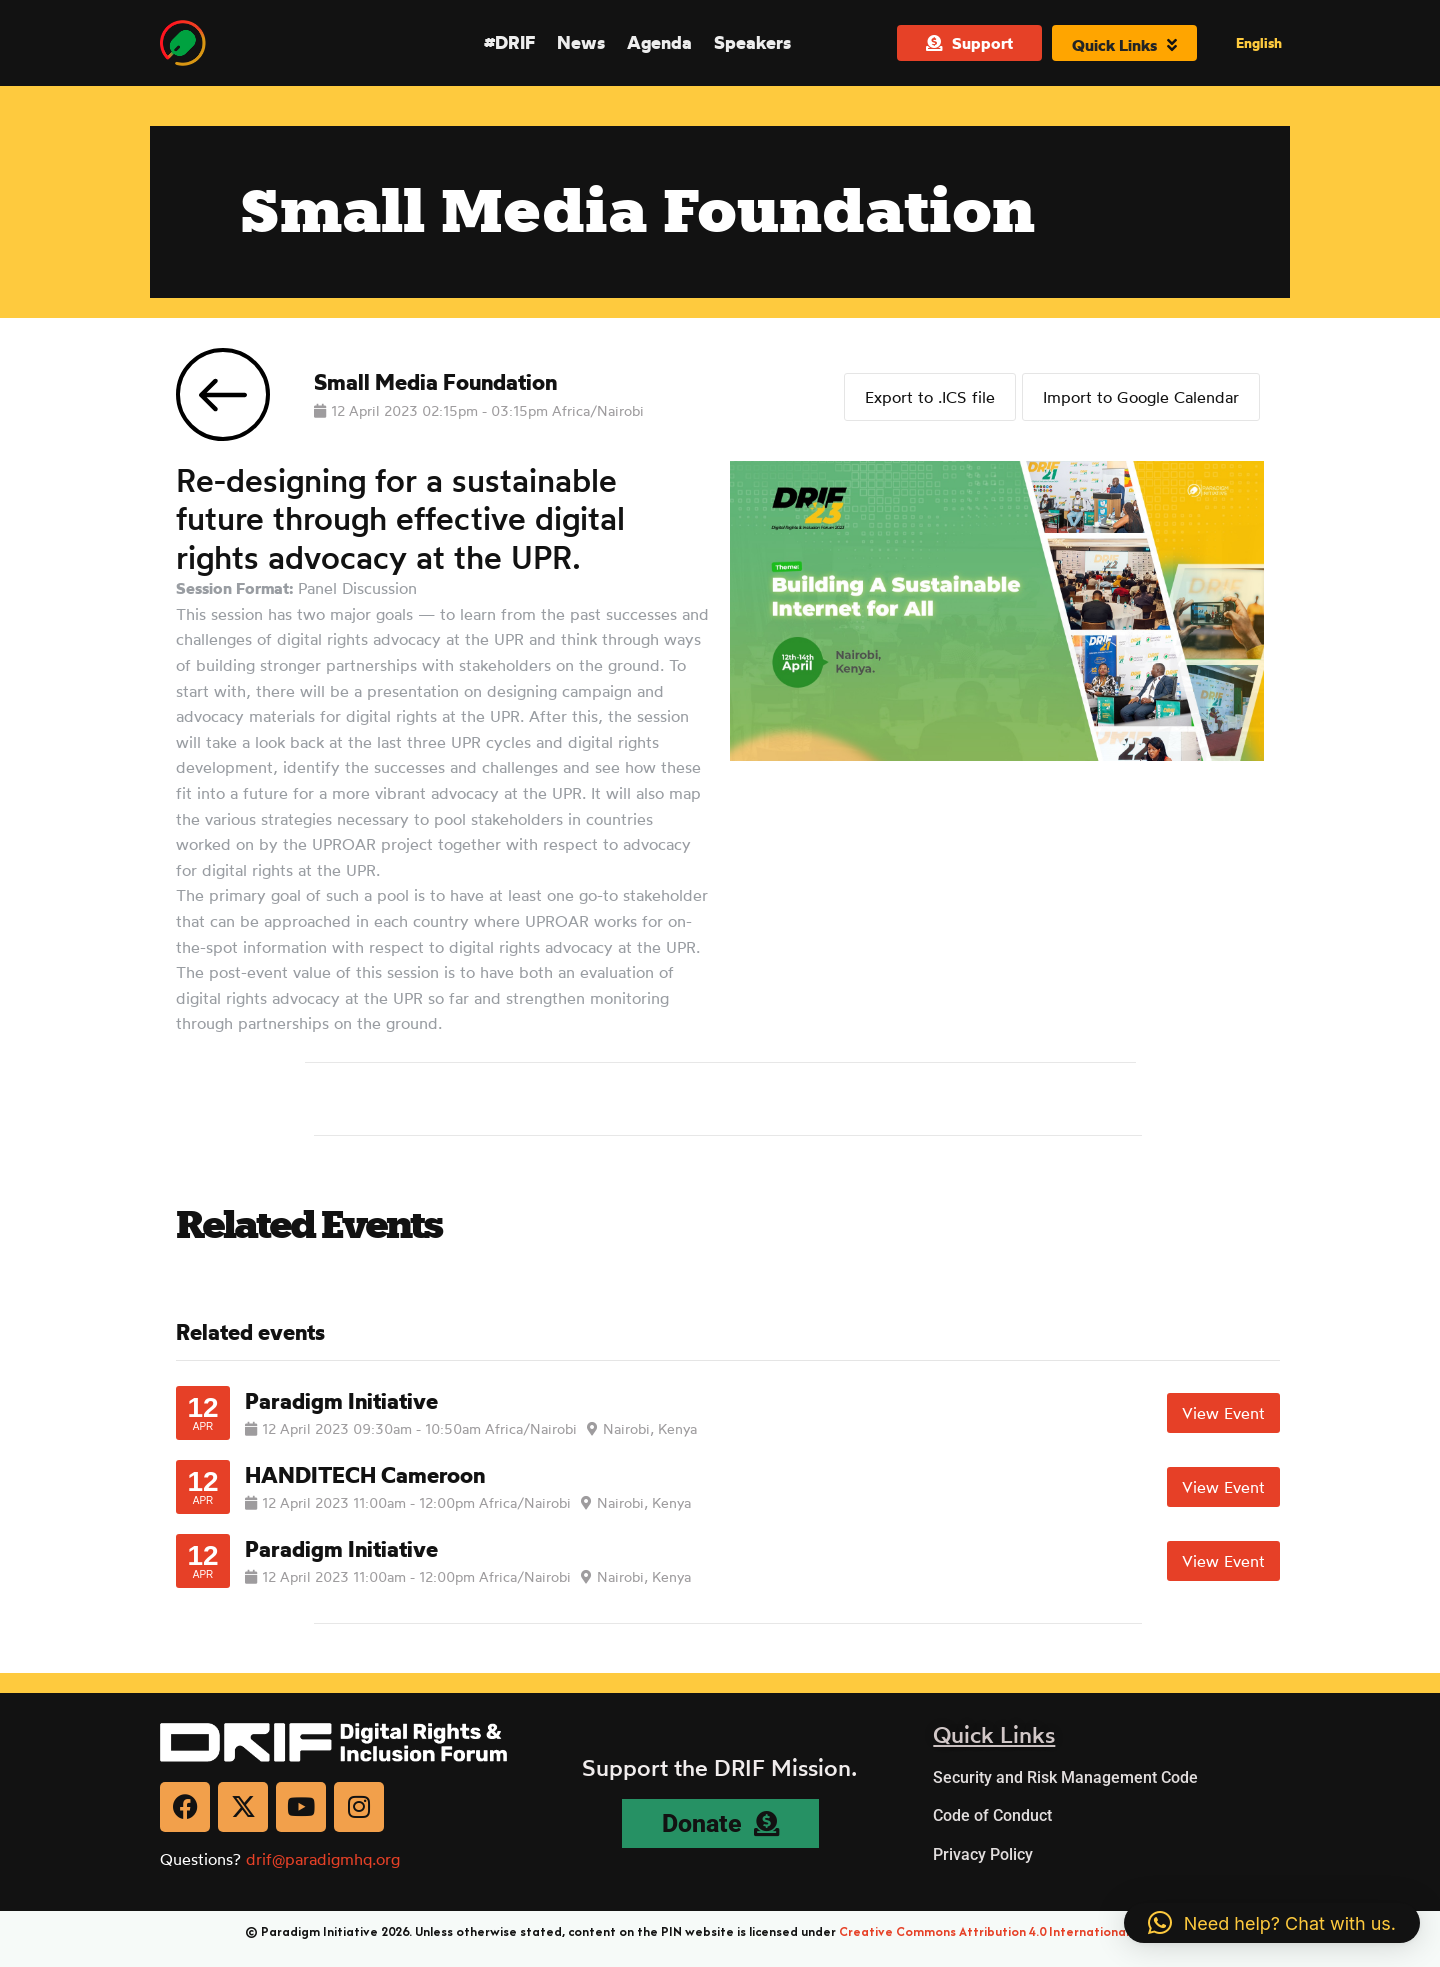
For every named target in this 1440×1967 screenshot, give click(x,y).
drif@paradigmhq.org (323, 1859)
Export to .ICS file (926, 395)
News (581, 42)
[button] (1272, 1923)
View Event (1223, 1413)
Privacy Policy (983, 1854)
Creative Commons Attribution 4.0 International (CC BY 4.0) (1017, 1931)
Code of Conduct (992, 1815)
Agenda (659, 42)
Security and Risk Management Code (1065, 1777)
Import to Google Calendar (1141, 395)
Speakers (752, 42)
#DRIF (509, 42)
